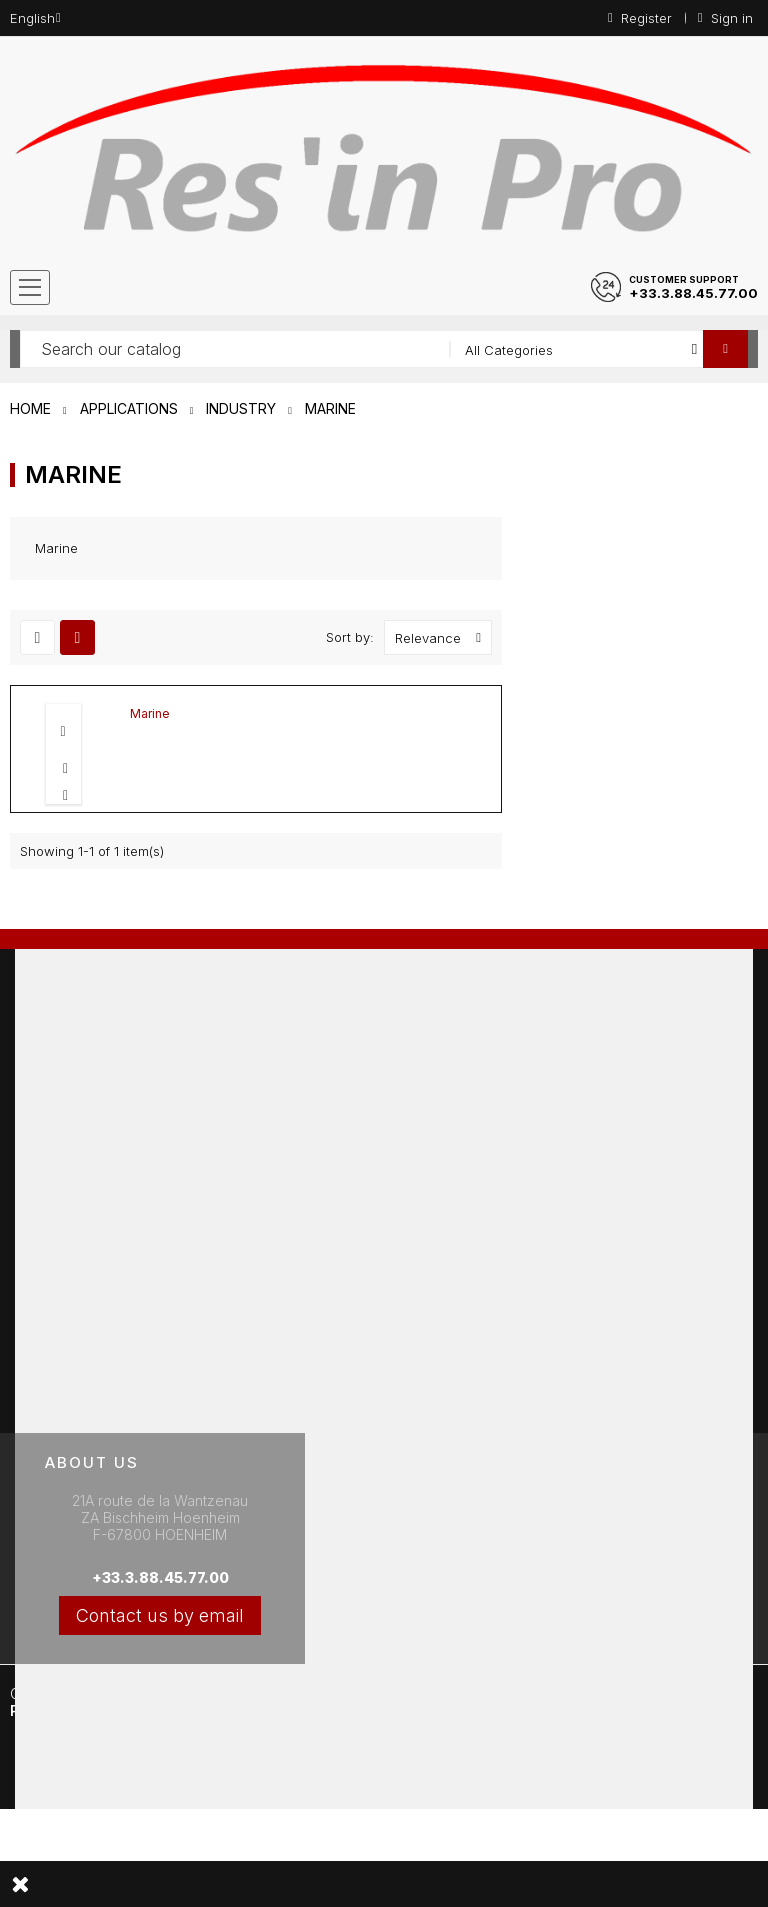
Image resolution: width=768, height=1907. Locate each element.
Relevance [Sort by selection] (443, 637)
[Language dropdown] (35, 18)
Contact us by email (160, 1615)
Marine (150, 713)
